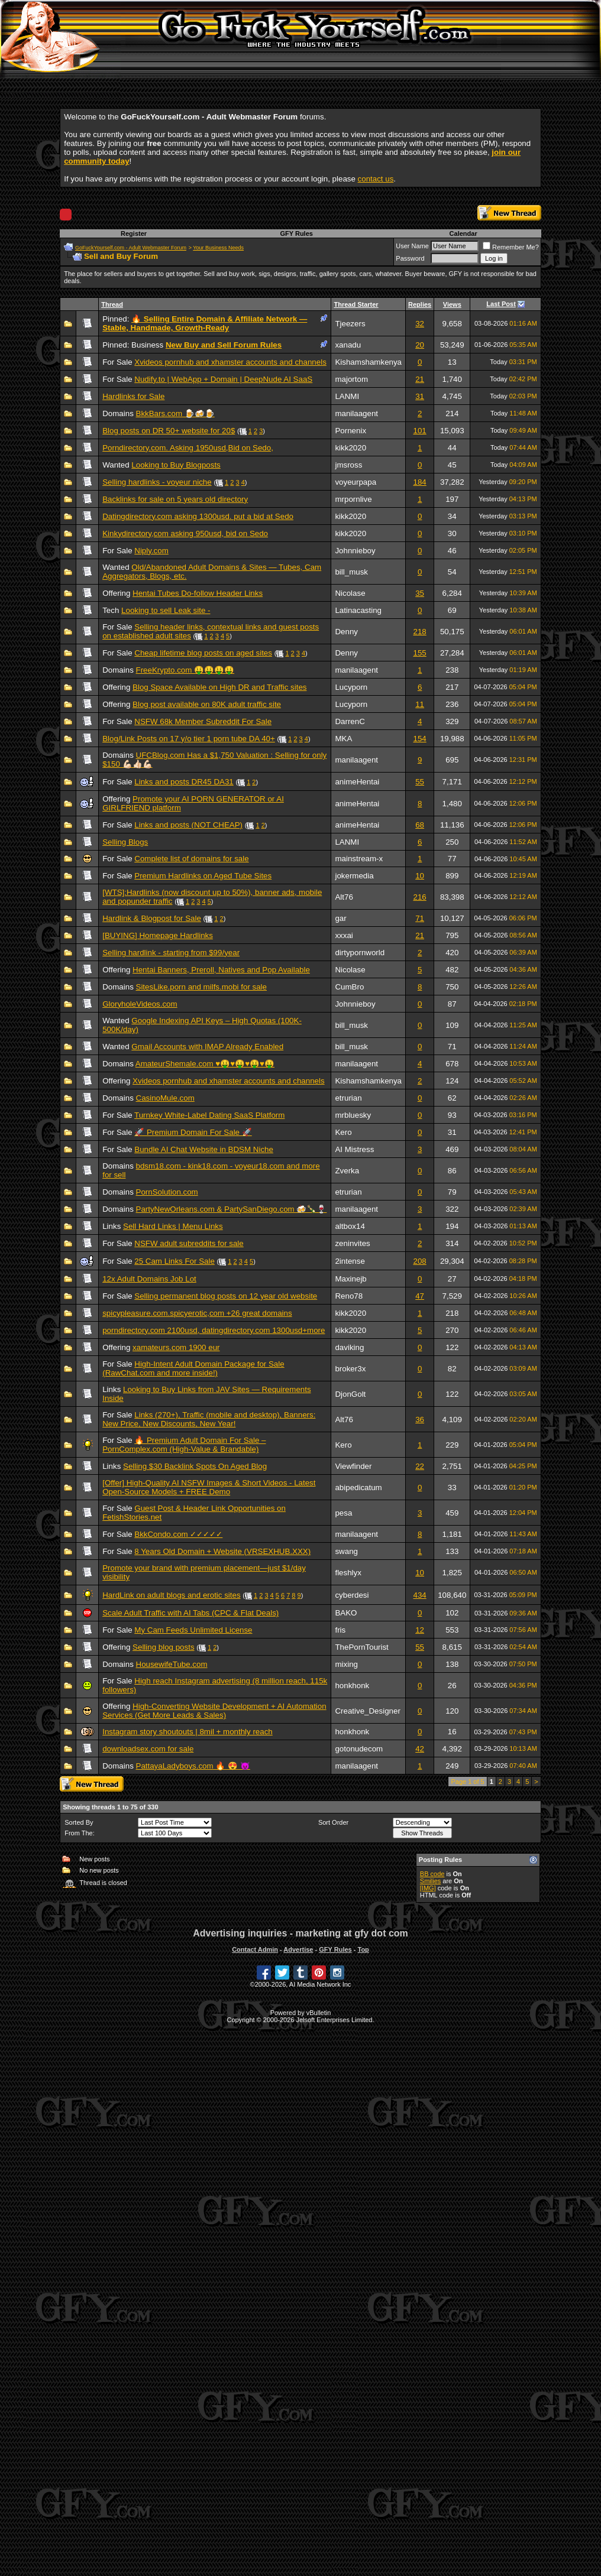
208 (419, 1261)
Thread (112, 304)
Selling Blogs (125, 842)
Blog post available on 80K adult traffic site (207, 704)
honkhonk (352, 1685)
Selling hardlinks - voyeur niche (156, 482)
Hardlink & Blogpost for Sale (151, 918)
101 (419, 430)
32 (419, 323)
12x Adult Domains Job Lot (149, 1278)
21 (419, 379)
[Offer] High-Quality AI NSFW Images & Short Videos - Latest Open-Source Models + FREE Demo (208, 1487)
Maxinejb (350, 1278)
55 (419, 781)
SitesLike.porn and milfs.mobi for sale (201, 986)
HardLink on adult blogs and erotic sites (171, 1595)
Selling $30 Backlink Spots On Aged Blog (195, 1466)
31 (419, 396)
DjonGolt (350, 1394)
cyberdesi (352, 1595)
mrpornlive (353, 499)
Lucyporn (351, 687)
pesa (343, 1512)
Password (410, 258)
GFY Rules (296, 233)
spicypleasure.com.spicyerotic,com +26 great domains (197, 1313)
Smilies (430, 1880)
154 (419, 738)
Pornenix (350, 430)
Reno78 (349, 1296)
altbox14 (349, 1226)
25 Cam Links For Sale (174, 1261)
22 (419, 1466)
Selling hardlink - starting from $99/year (171, 952)
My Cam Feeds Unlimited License (193, 1630)
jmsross (348, 464)
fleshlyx (348, 1572)
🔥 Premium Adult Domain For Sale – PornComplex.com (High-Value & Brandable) (184, 1445)
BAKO (346, 1612)
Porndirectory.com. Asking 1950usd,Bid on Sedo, (187, 447)
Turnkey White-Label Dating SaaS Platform (209, 1115)
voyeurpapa (355, 482)
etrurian (348, 1098)
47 (419, 1296)
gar (340, 918)
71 (419, 918)
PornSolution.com (167, 1192)
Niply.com (151, 550)
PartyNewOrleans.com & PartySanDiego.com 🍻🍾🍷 (231, 1209)
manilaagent (356, 413)
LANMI (347, 396)
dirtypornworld (359, 952)
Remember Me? (511, 247)
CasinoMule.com (165, 1098)
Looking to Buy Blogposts (175, 464)
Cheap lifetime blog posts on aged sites (203, 652)
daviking (349, 1347)
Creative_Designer (367, 1710)
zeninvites (352, 1243)
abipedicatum (358, 1487)
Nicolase (350, 593)
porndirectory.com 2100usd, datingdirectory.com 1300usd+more (213, 1330)
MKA (343, 738)
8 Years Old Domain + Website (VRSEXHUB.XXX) (222, 1551)
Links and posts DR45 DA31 (183, 781)
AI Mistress (354, 1149)
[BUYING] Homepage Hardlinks (157, 935)
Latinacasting (358, 610)
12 (419, 1630)
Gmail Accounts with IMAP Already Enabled (207, 1046)
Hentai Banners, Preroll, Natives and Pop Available (221, 969)
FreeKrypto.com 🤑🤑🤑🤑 (185, 670)
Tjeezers (350, 323)
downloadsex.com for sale (147, 1748)
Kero (343, 1132)
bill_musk (351, 571)
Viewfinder (353, 1466)
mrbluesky (353, 1115)
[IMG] (428, 1888)
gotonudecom (359, 1748)
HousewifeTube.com (172, 1664)
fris (340, 1630)
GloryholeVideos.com (139, 1004)
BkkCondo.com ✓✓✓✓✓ (178, 1534)
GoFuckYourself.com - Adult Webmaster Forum (130, 248)
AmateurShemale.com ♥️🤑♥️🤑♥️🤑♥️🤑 (204, 1063)
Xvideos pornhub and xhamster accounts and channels (230, 362)
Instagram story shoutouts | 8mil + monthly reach (187, 1731)
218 (419, 631)
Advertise (298, 1949)
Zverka (347, 1170)
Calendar (463, 233)
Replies (419, 304)
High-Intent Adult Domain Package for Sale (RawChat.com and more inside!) (193, 1368)
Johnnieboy (355, 550)
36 (419, 1419)
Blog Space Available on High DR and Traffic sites (219, 687)
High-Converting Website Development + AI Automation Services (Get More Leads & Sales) (214, 1711)
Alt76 (344, 897)
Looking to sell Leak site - (165, 610)
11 (419, 704)
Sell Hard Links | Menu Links (173, 1226)
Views (452, 304)
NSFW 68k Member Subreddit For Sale (203, 721)
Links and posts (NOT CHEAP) (188, 824)
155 (419, 652)
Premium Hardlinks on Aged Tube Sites (203, 875)
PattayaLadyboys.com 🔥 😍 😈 (193, 1765)
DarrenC (349, 721)
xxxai (344, 935)
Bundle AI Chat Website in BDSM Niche (203, 1149)
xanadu (348, 344)
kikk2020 (350, 447)
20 (419, 344)
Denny (346, 631)
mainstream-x (359, 858)
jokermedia (354, 875)
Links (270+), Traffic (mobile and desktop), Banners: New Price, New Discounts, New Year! (208, 1419)
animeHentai (357, 781)
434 (419, 1595)
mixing (346, 1664)
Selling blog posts (163, 1647)
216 (419, 897)
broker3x (350, 1368)
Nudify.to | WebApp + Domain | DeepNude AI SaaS (223, 379)
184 (419, 482)
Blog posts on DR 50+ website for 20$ (168, 430)
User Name (412, 245)
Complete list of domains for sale (191, 858)
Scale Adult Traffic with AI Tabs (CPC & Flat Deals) (190, 1612)
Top (363, 1949)
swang (346, 1551)
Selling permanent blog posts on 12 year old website (225, 1296)
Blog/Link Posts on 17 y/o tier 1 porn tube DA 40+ (188, 738)
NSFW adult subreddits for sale (188, 1243)
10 (419, 875)
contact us (376, 178)
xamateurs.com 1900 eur (176, 1347)
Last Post (501, 303)
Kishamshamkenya (368, 362)
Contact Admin (255, 1949)
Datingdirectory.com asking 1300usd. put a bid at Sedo (197, 516)
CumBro (349, 986)
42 (419, 1748)
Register (134, 233)
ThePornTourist (361, 1647)
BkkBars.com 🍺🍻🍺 (175, 413)
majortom (351, 379)
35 (419, 593)
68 (419, 824)
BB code (432, 1873)
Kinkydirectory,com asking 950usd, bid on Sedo (185, 533)
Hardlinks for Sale (133, 396)
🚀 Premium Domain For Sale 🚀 (192, 1132)
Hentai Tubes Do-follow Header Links (198, 593)
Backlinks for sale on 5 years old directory (175, 499)
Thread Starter (356, 304)
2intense (349, 1261)
